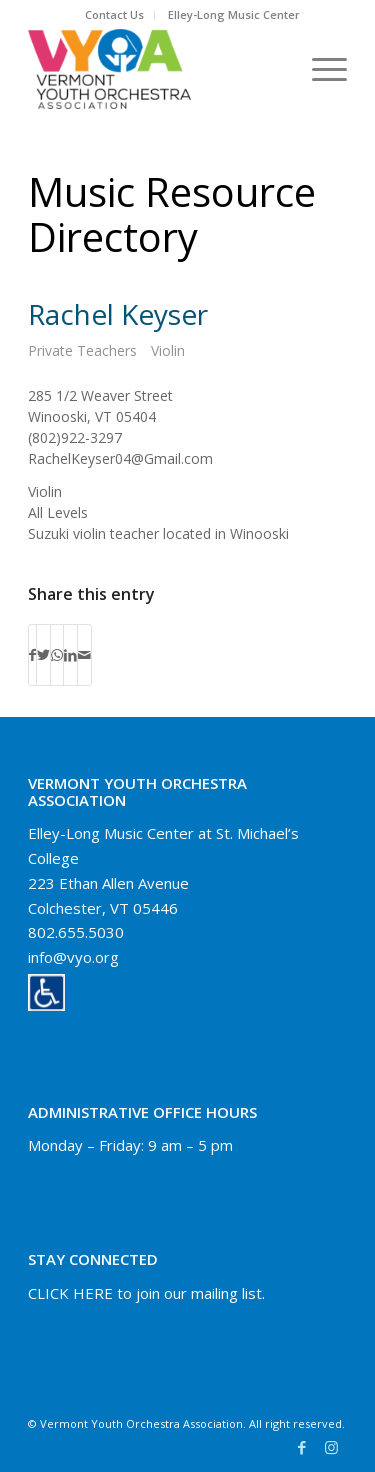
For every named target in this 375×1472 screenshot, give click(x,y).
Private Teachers (82, 350)
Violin (168, 350)
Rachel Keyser (118, 314)
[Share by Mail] (84, 655)
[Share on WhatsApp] (57, 655)
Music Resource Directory (172, 214)
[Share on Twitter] (43, 655)
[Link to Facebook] (302, 1447)
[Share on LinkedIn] (70, 655)
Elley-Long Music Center (234, 14)
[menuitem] (115, 15)
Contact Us (114, 14)
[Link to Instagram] (332, 1447)
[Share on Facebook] (32, 655)
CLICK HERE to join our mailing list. (146, 1293)
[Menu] (319, 69)
